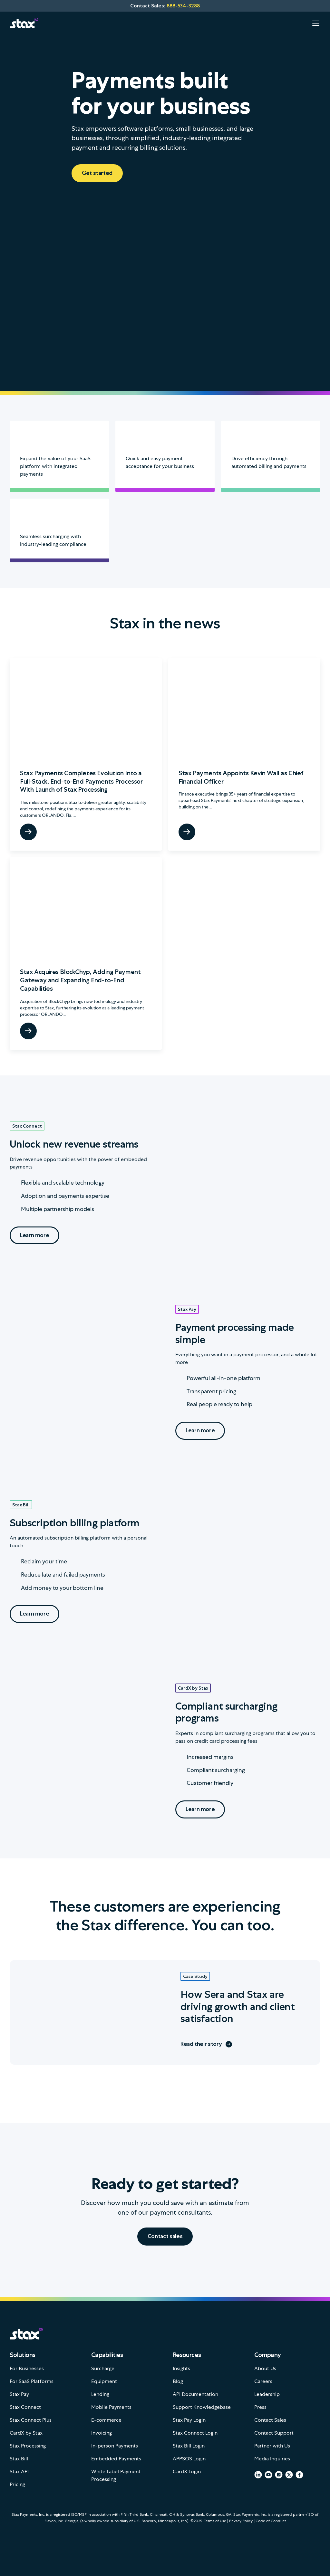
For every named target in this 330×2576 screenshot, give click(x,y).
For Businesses (27, 2368)
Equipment (104, 2381)
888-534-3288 (183, 6)
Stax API (19, 2471)
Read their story (206, 2043)
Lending (100, 2394)
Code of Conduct (271, 2521)
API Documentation (195, 2394)
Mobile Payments (111, 2407)
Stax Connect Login (195, 2432)
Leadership (267, 2394)
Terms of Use (215, 2521)
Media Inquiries (272, 2458)
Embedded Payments (116, 2458)
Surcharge (102, 2368)
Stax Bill (21, 1505)
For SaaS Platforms (31, 2381)
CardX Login (187, 2471)
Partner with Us (272, 2445)
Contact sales (165, 2236)
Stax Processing (28, 2445)
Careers (263, 2381)
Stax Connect (27, 1126)
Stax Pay (187, 1309)
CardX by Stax (193, 1688)
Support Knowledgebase (202, 2407)
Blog (178, 2381)
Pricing (17, 2484)
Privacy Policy (241, 2521)
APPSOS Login (189, 2458)
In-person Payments (114, 2445)
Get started (97, 173)
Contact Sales (270, 2420)
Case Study (195, 1976)
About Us (265, 2368)
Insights (181, 2368)
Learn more (34, 1235)
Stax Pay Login (189, 2420)
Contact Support (274, 2432)
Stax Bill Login (189, 2445)
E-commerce (106, 2420)
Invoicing (101, 2432)
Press (260, 2407)
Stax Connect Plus (31, 2420)
